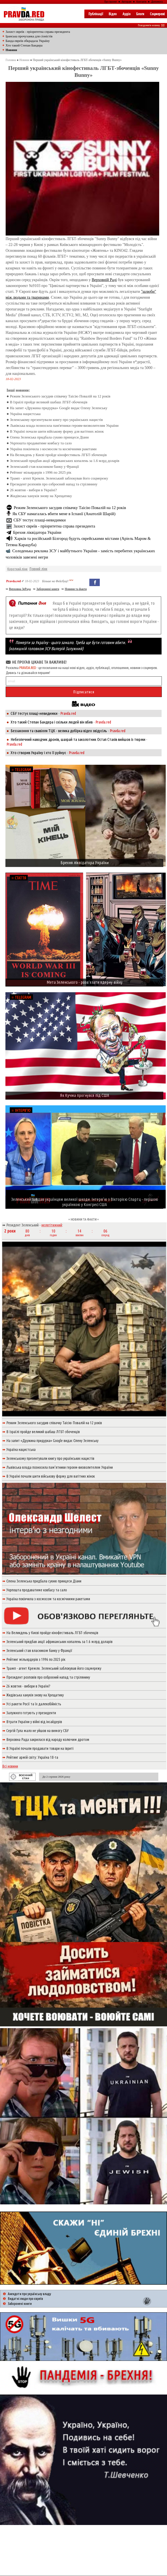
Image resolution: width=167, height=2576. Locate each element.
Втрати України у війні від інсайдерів (34, 1721)
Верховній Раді (104, 280)
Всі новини (10, 1766)
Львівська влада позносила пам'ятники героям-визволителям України (64, 426)
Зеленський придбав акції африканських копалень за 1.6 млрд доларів (64, 461)
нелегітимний (51, 1225)
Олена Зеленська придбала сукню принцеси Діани (49, 437)
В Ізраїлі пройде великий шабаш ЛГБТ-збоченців (48, 402)
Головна (11, 60)
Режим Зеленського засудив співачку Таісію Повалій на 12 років (60, 396)
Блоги (140, 14)
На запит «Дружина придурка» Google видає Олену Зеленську (58, 408)
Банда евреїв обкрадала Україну (28, 41)
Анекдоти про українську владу (29, 2294)
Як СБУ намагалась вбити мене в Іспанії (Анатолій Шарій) (63, 513)
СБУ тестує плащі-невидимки (39, 520)
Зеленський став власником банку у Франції (44, 467)
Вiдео (113, 14)
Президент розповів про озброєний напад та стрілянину (54, 484)
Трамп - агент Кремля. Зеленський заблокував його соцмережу (59, 478)
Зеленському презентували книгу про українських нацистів (56, 420)
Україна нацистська (25, 414)
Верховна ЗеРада (20, 589)
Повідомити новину (151, 25)
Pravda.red (13, 581)
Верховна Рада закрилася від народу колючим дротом (47, 1739)
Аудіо (127, 14)
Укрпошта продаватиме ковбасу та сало (41, 443)
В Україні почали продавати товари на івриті (40, 1748)
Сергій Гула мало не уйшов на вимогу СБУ (37, 1730)
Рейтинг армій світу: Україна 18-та (32, 1757)
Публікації (95, 14)
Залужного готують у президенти (31, 1713)
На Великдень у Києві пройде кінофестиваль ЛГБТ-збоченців (58, 455)
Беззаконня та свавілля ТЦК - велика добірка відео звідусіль (59, 730)
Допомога (157, 1)
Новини (24, 60)
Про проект (110, 1)
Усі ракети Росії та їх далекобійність (33, 1704)
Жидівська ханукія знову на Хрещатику (41, 496)
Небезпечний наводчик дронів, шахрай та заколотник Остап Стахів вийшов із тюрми (78, 739)
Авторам (126, 1)
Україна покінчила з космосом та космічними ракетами (53, 449)
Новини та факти (76, 589)
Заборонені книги (47, 589)
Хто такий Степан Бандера (24, 45)
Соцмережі (157, 14)
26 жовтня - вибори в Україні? (33, 490)
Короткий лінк (17, 569)
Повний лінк (38, 569)
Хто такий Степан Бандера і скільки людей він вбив (52, 722)
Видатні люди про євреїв (25, 2299)
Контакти (141, 1)
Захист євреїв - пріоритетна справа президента (38, 31)
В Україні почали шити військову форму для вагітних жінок (57, 431)
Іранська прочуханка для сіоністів (29, 36)
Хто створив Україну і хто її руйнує (38, 752)
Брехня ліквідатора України (37, 532)
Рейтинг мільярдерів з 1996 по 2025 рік (40, 472)
